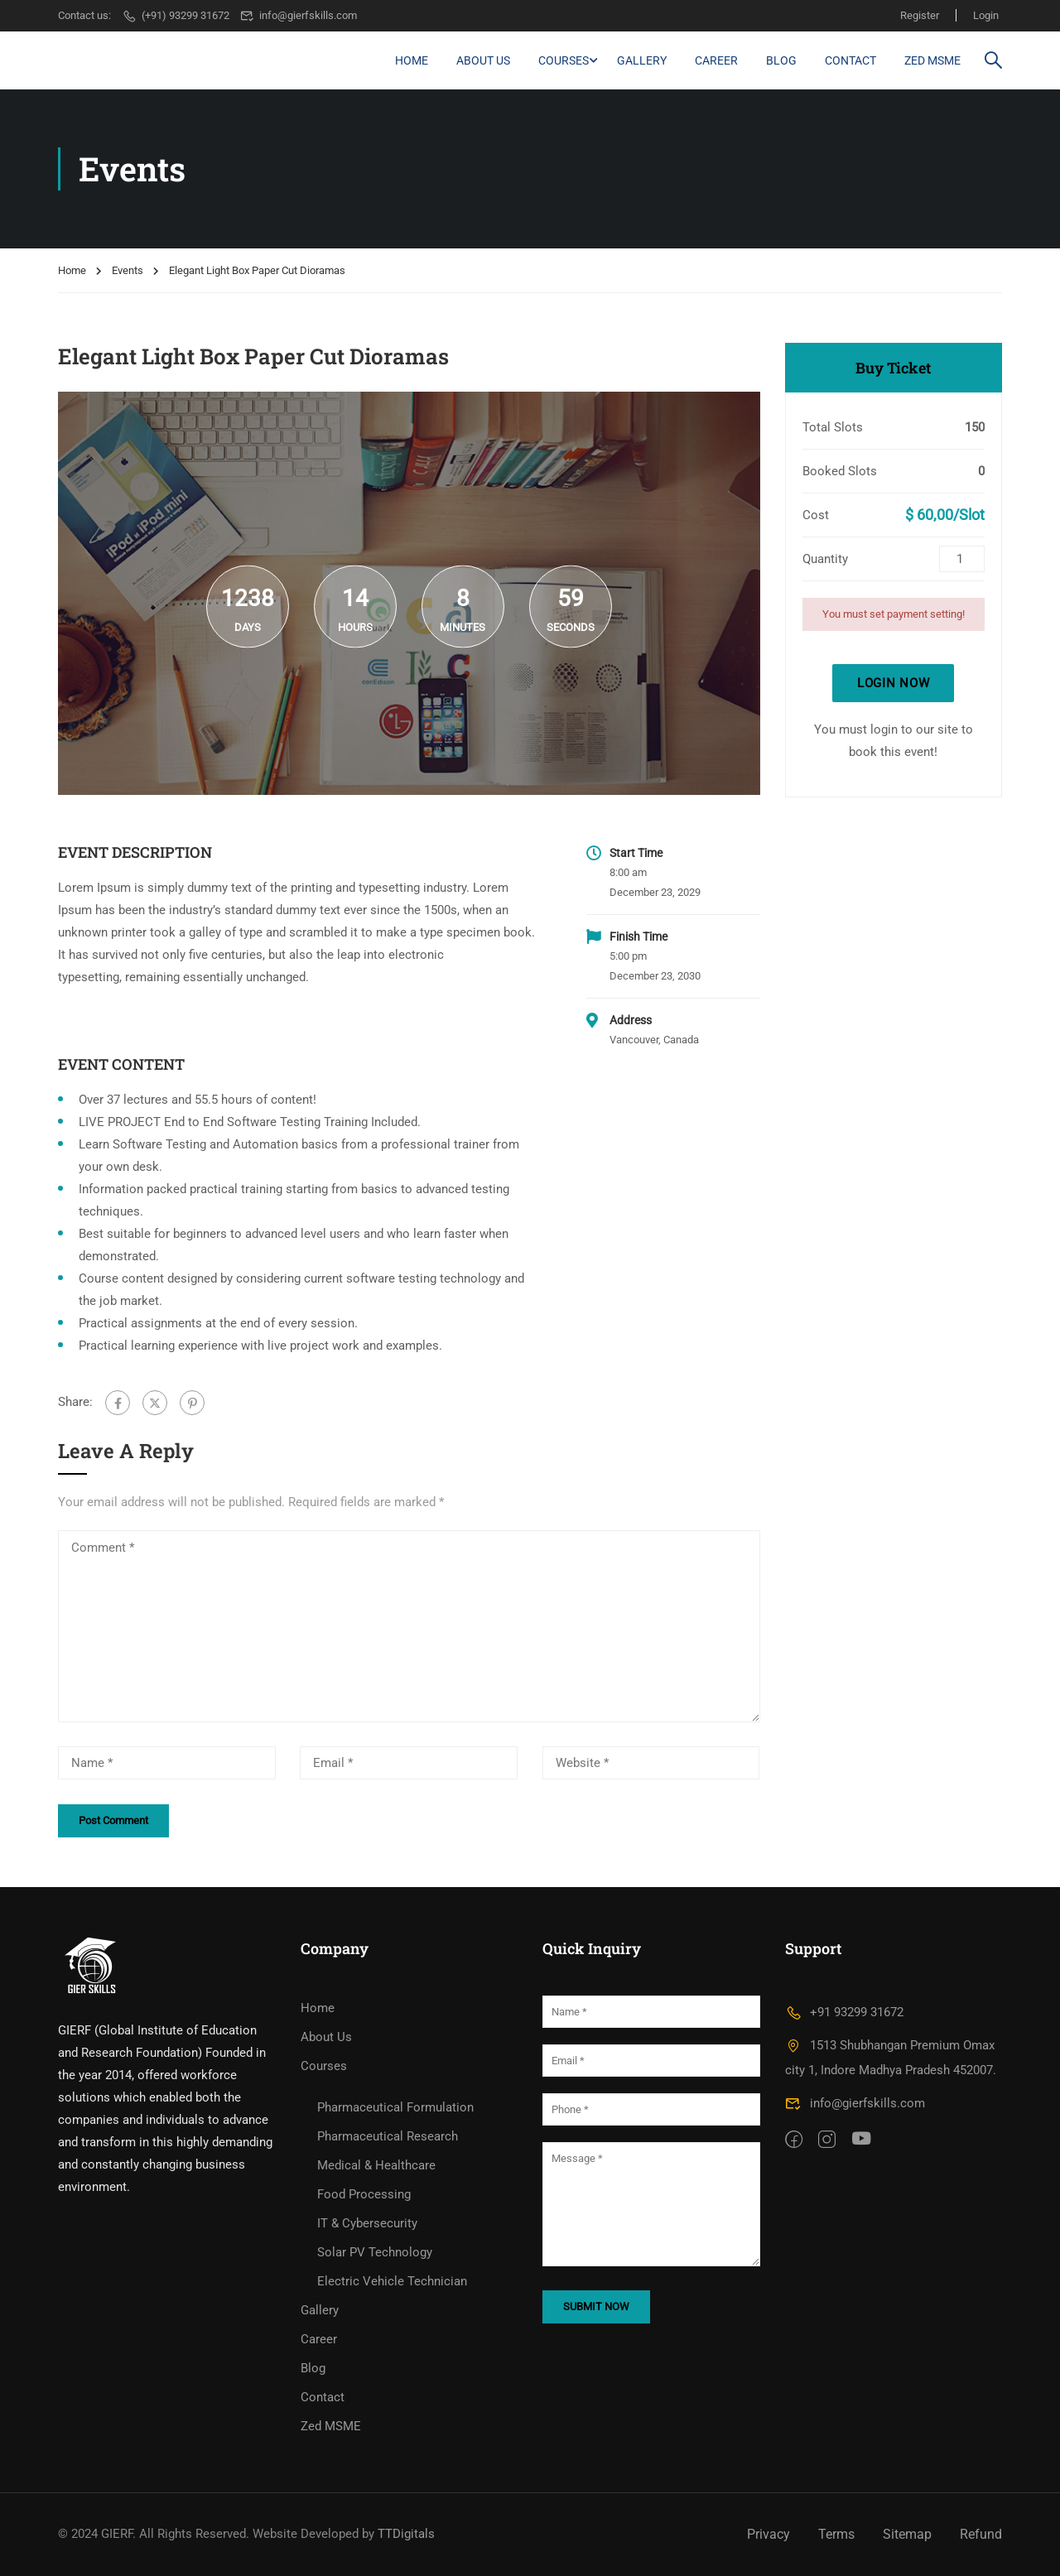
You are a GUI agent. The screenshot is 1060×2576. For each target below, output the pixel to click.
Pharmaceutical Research (387, 2136)
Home (411, 60)
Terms (836, 2534)
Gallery (642, 60)
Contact (850, 60)
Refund (981, 2534)
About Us (483, 60)
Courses (563, 60)
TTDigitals (406, 2533)
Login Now (893, 683)
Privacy (768, 2534)
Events (127, 270)
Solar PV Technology (374, 2252)
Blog (781, 60)
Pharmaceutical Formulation (395, 2107)
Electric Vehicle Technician (392, 2281)
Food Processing (364, 2194)
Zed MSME (932, 60)
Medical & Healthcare (376, 2165)
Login (986, 15)
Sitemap (907, 2534)
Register (919, 15)
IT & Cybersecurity (367, 2223)
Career (716, 60)
